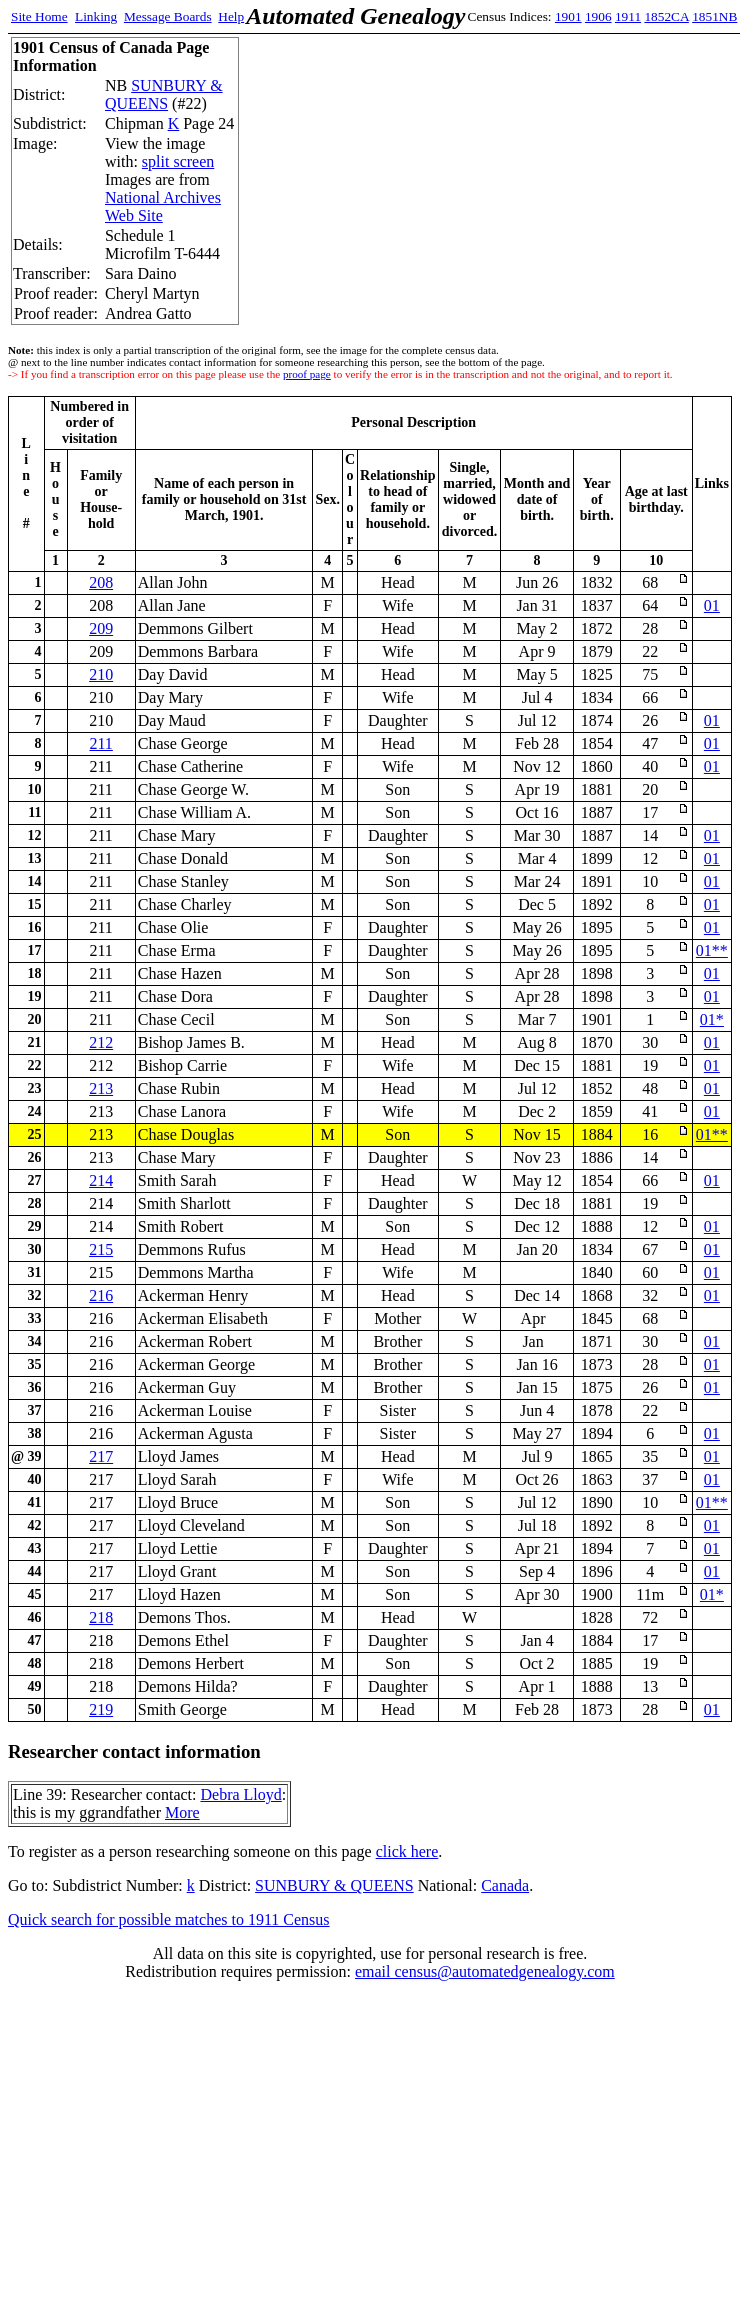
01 (712, 605)
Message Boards (168, 16)
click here (407, 1851)
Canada (505, 1885)
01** (712, 950)
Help (231, 16)
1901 (568, 16)
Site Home (39, 16)
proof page (307, 374)
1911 (628, 16)
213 (101, 1088)
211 (100, 743)
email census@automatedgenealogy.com (485, 1971)
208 (101, 582)
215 (101, 1249)
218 (101, 1617)
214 (101, 1180)
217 (101, 1456)
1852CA (666, 16)
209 (101, 628)
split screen (178, 161)
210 (101, 674)
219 (101, 1709)
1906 (598, 16)
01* (712, 1019)
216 (101, 1295)
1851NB (714, 16)
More (182, 1812)
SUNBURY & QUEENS (164, 94)
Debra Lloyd (240, 1794)
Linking (96, 16)
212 (101, 1042)
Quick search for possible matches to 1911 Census (169, 1919)
